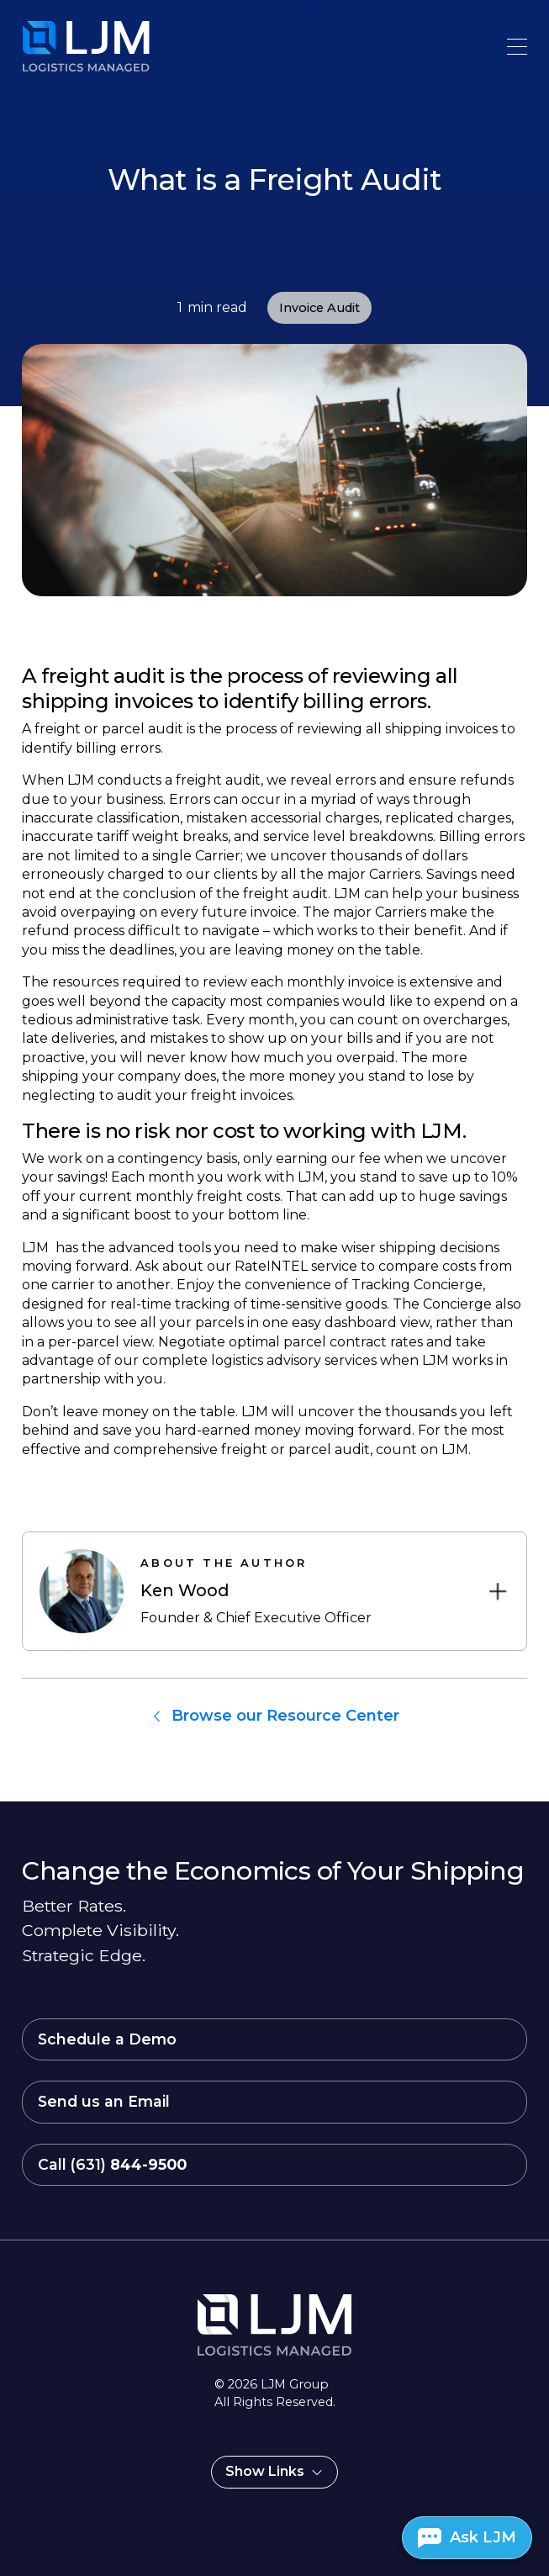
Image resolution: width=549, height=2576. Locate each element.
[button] (517, 47)
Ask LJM (483, 2537)
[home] (55, 46)
